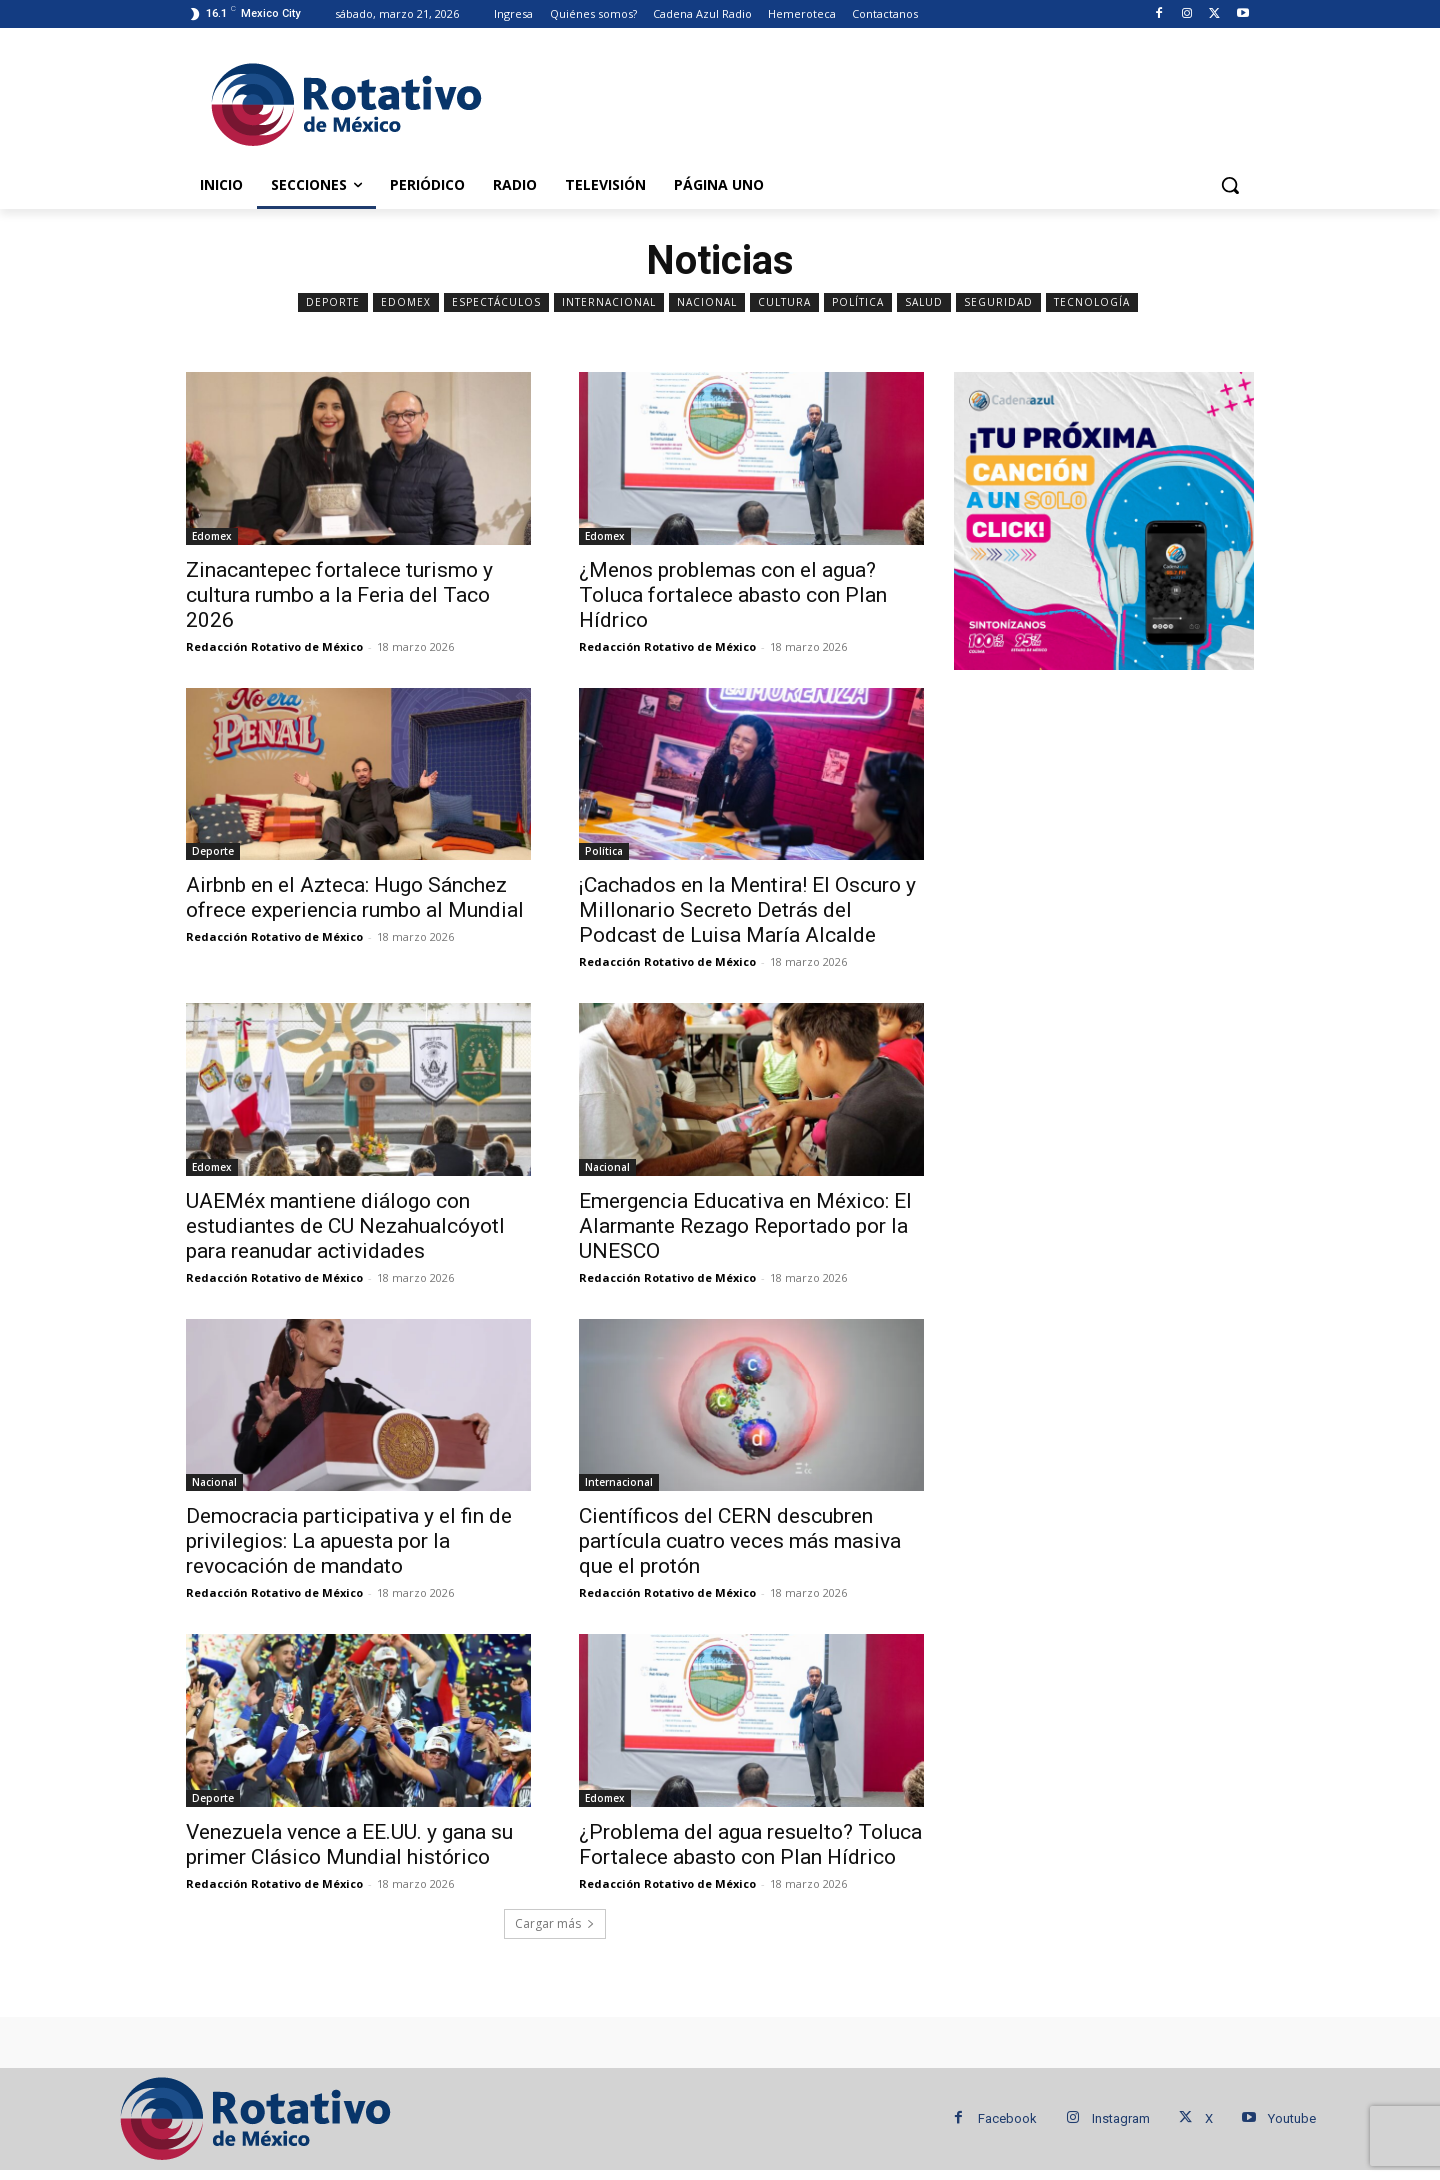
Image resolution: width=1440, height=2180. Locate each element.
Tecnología (1092, 302)
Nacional (707, 302)
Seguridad (998, 302)
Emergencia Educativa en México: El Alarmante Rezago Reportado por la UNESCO (745, 1226)
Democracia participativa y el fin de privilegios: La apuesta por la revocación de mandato (349, 1541)
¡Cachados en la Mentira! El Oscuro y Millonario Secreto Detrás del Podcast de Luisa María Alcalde (747, 910)
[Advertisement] (870, 101)
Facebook (1007, 2118)
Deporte (333, 302)
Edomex (406, 302)
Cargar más (555, 1923)
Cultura (784, 302)
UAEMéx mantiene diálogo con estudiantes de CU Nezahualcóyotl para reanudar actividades (345, 1226)
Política (858, 302)
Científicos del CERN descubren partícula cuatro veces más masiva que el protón (740, 1541)
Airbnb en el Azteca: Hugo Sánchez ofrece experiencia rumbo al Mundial (355, 897)
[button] (1230, 185)
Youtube (1292, 2118)
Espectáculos (496, 302)
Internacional (609, 302)
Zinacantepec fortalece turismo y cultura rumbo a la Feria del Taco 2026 (339, 595)
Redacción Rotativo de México (274, 646)
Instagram (1121, 2118)
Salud (924, 302)
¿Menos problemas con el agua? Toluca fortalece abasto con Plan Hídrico (733, 595)
